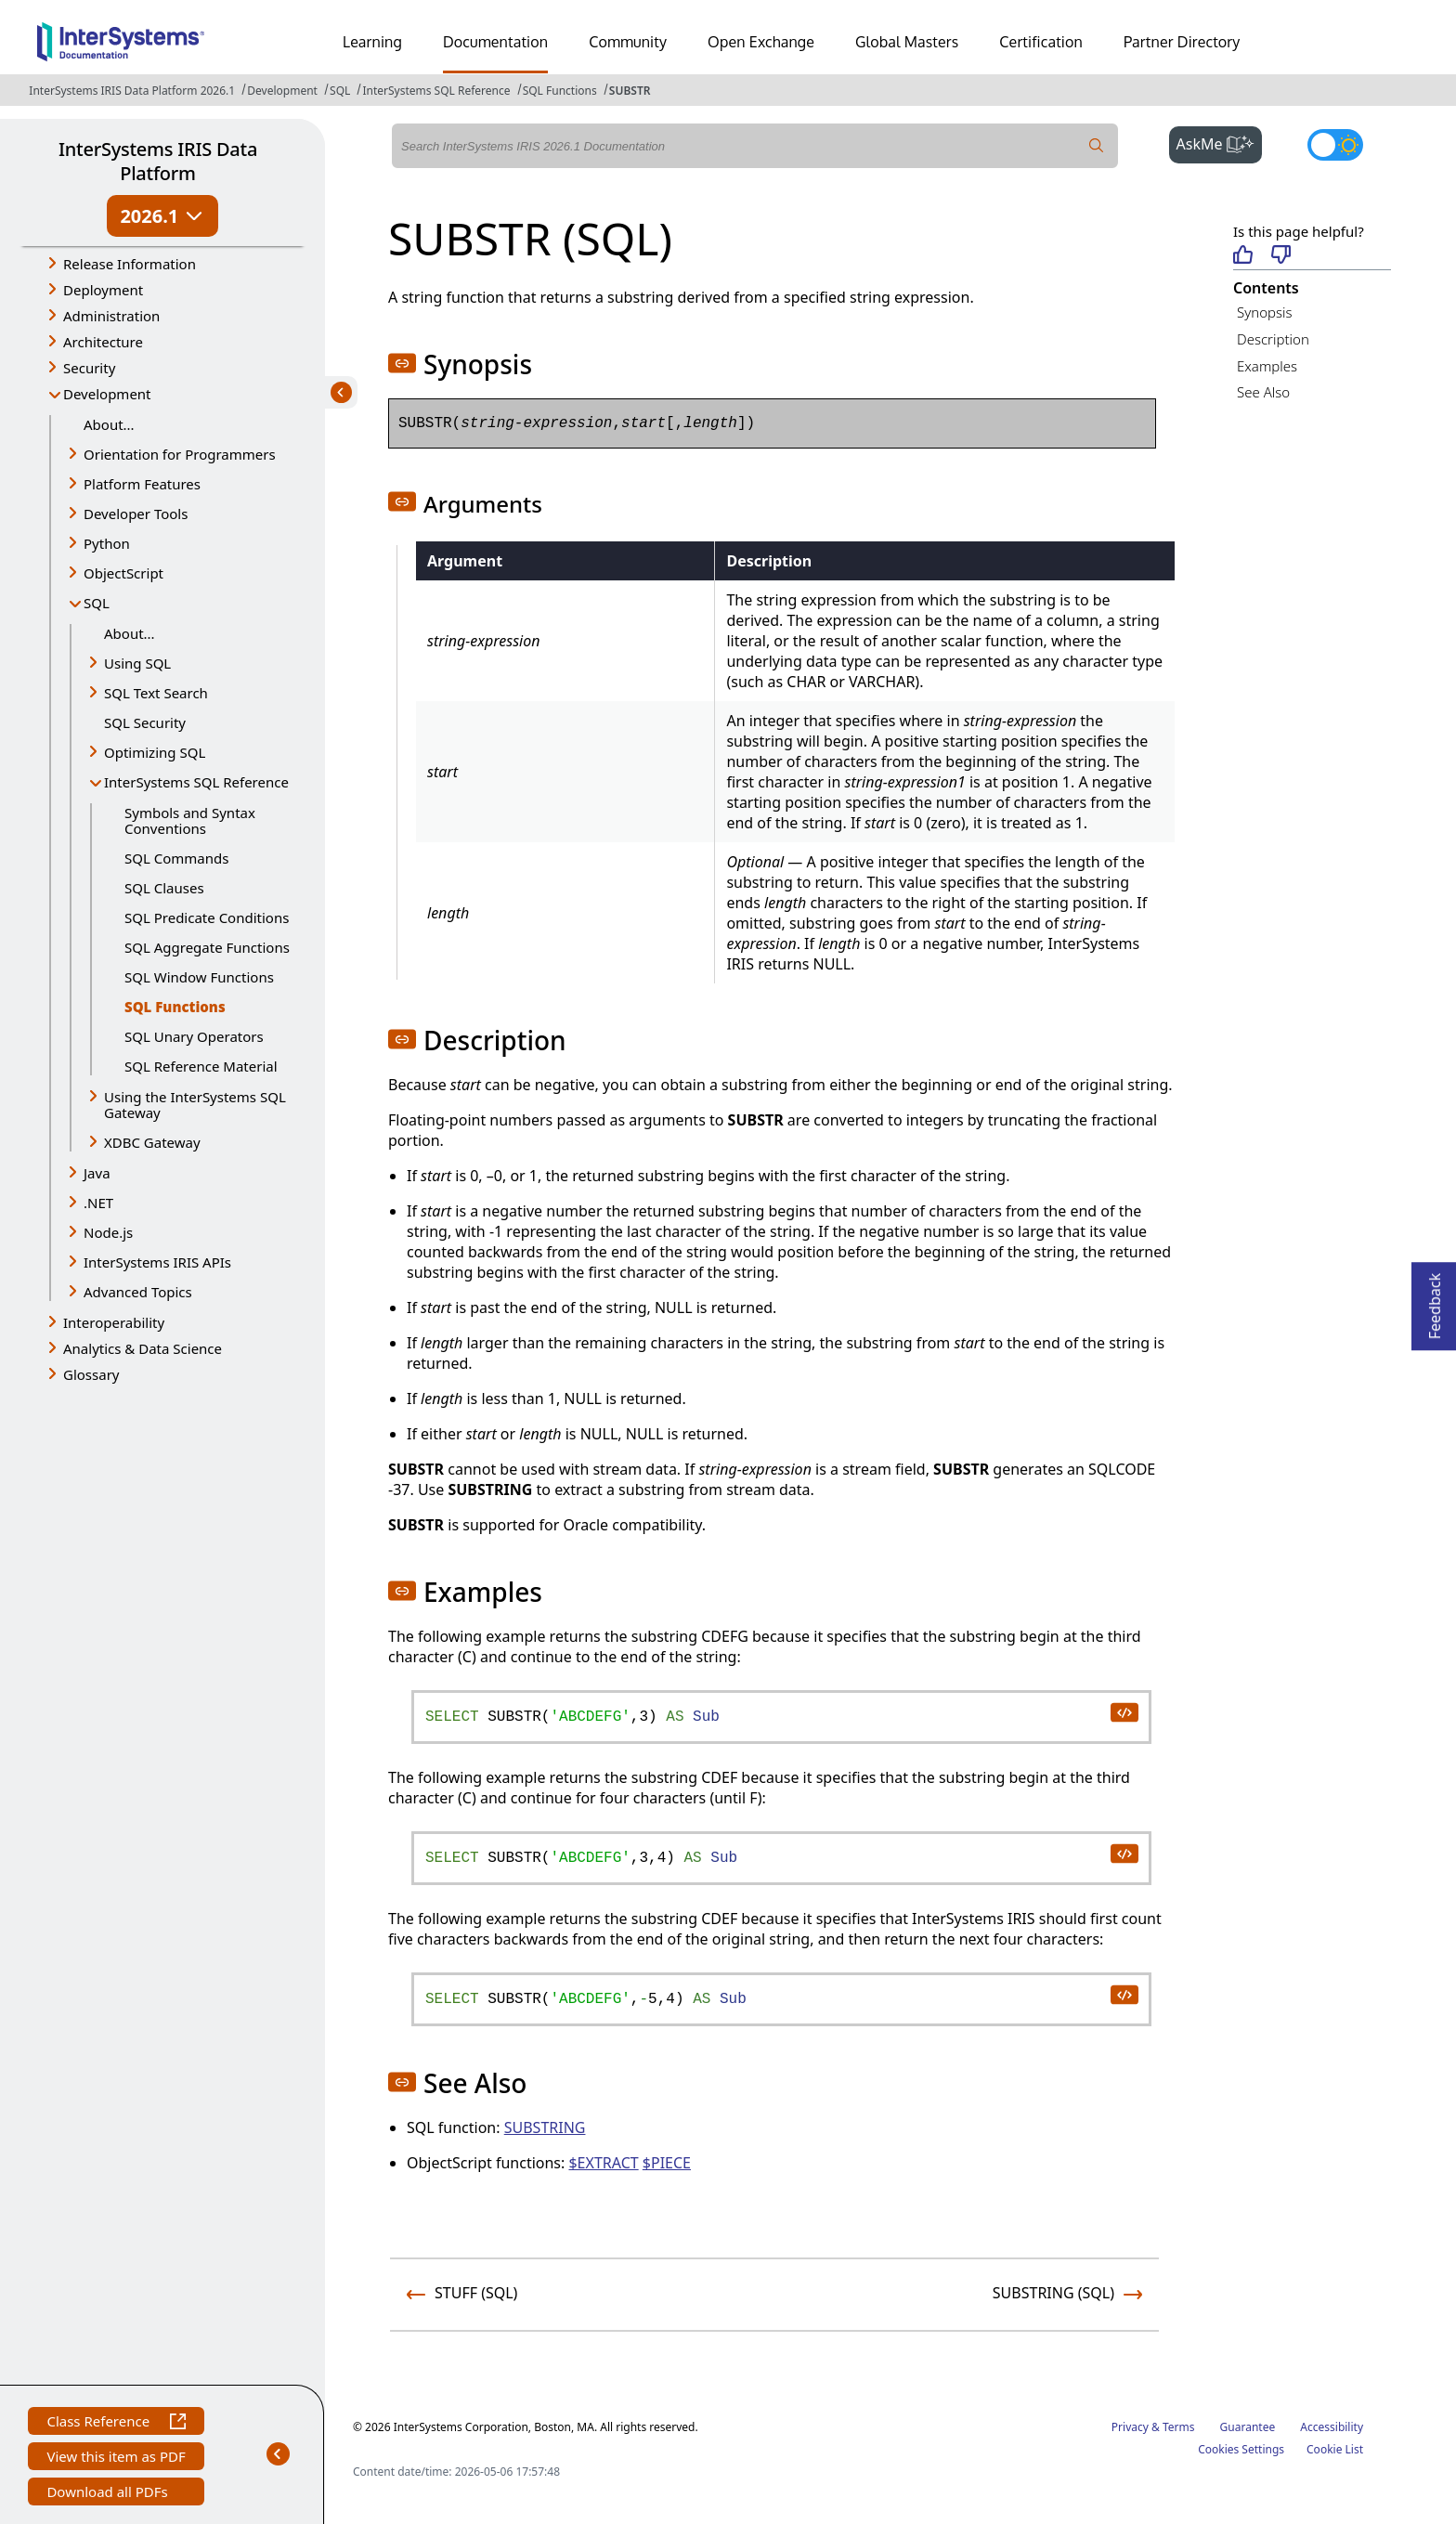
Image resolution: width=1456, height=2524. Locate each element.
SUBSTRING (545, 2127)
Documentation (495, 42)
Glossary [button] (91, 1374)
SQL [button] (97, 602)
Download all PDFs (109, 2493)
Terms (1179, 2427)
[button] (402, 363)
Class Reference (115, 2423)
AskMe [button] (1219, 142)
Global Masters (906, 42)
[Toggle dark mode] (1335, 145)
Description (1273, 339)
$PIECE (667, 2163)
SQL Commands (176, 858)
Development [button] (107, 393)
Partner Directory (1182, 42)
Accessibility (1331, 2427)
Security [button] (89, 367)
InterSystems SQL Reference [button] (196, 782)
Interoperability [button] (113, 1322)
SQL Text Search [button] (156, 692)
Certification (1041, 42)
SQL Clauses (164, 887)
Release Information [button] (129, 263)
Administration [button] (111, 315)
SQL (340, 90)
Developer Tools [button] (136, 513)
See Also (1263, 392)
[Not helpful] (1281, 256)
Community (628, 42)
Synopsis (1265, 312)
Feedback (1434, 1300)
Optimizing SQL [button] (154, 752)
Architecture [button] (103, 341)
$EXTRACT (603, 2163)
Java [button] (97, 1173)
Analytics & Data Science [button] (142, 1348)
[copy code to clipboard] (1124, 1711)
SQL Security (145, 722)
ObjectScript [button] (123, 573)
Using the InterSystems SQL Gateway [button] (195, 1104)
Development (282, 90)
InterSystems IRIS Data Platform (157, 161)
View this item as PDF (115, 2458)
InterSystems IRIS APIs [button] (157, 1262)
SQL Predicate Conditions (206, 917)
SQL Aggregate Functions (207, 947)
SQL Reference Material (201, 1066)
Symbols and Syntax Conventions (189, 820)
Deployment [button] (103, 289)
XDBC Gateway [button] (152, 1142)
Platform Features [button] (142, 484)
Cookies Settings (1241, 2449)
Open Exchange (761, 42)
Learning (372, 42)
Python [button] (107, 543)
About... (109, 424)
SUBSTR (630, 90)
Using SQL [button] (137, 663)
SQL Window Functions (199, 977)
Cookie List (1334, 2449)
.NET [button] (98, 1202)
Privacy (1130, 2427)
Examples (1267, 366)
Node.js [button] (108, 1232)
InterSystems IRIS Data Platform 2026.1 (132, 90)
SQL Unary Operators (194, 1036)
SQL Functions (560, 90)
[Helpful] (1243, 256)
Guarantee (1248, 2427)
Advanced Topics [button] (138, 1291)
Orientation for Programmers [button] (180, 454)
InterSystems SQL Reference (436, 90)
